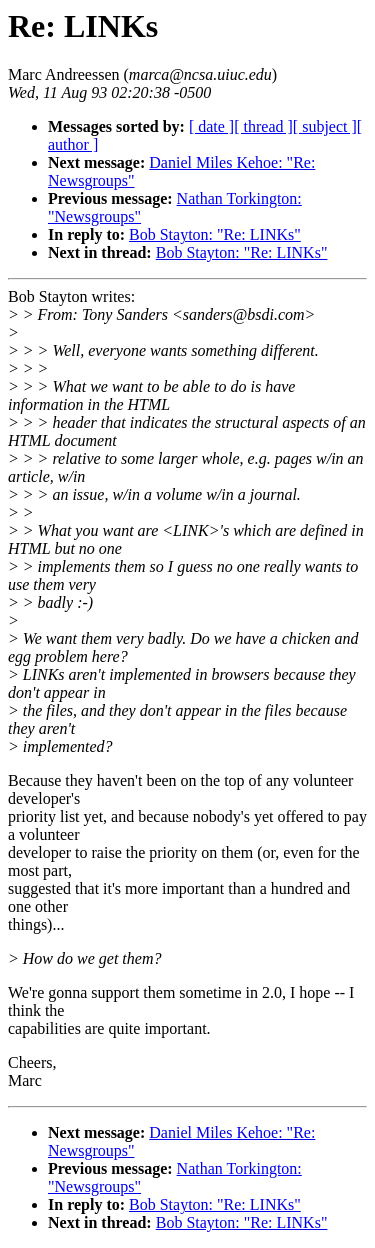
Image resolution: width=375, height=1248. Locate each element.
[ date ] (211, 126)
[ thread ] (263, 126)
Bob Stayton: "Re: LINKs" (215, 234)
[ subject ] (325, 126)
